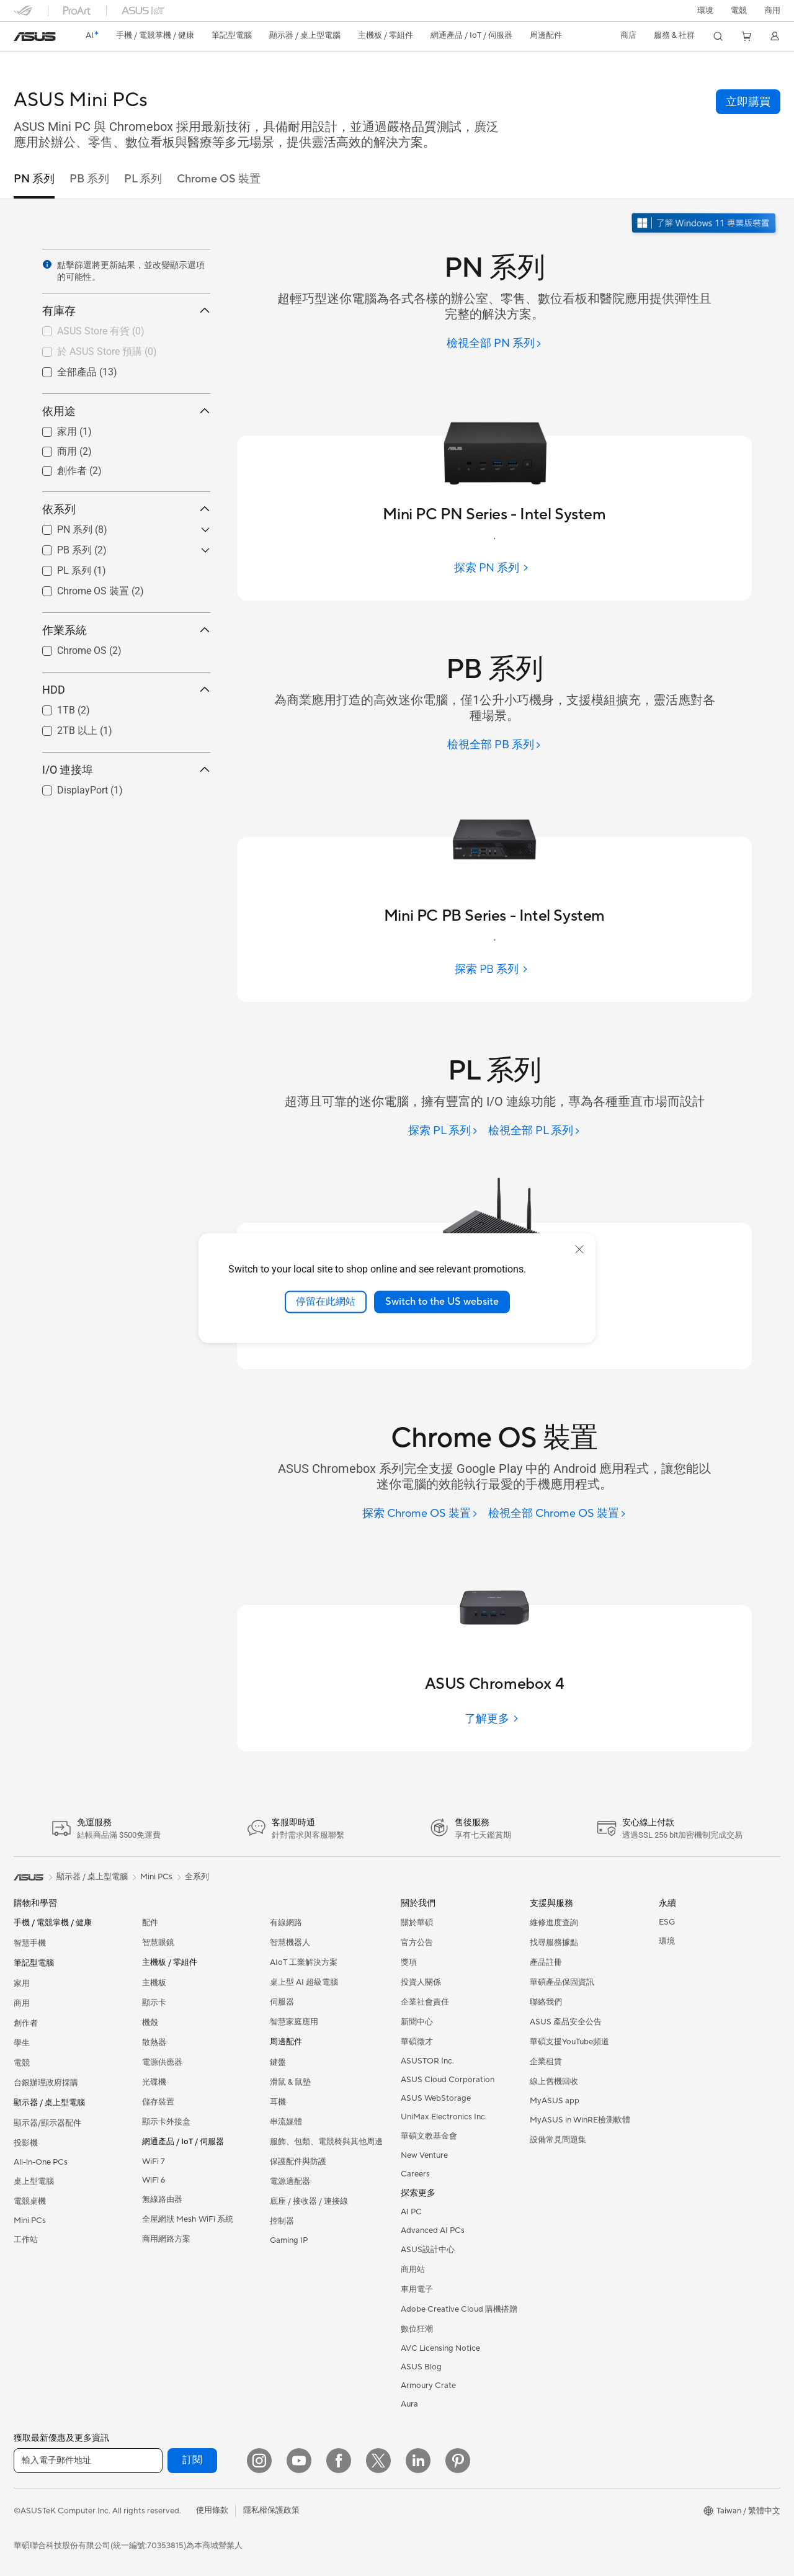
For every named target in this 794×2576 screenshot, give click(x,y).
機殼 (150, 2023)
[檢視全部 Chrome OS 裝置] (557, 1514)
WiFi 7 (153, 2162)
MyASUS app (554, 2101)
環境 (705, 11)
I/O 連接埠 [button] (126, 769)
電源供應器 (162, 2062)
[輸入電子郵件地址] (88, 2460)
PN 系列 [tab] (34, 179)
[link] (35, 36)
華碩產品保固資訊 (562, 1982)
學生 (22, 2043)
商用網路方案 (166, 2239)
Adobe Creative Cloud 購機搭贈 (459, 2309)
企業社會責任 (425, 2002)
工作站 (26, 2240)
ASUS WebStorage (436, 2098)
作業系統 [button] (126, 630)
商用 (22, 2003)
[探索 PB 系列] (494, 969)
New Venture (424, 2155)
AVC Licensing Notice (440, 2348)
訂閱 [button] (192, 2460)
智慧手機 (30, 1943)
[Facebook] (338, 2460)
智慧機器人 (290, 1943)
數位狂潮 (417, 2329)
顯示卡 (154, 2003)
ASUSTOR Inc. (427, 2061)
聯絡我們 (546, 2002)
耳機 (278, 2102)
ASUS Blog (421, 2367)
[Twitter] (378, 2460)
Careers (415, 2174)
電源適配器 (290, 2181)
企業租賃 (546, 2062)
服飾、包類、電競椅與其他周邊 (326, 2142)
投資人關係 (421, 1982)
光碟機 (154, 2082)
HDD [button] (126, 689)
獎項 (409, 1962)
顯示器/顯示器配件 (47, 2123)
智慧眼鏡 (158, 1943)
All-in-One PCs (41, 2162)
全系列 (197, 1877)
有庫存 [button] (126, 310)
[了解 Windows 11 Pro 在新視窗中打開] (705, 224)
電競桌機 (30, 2201)
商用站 (413, 2269)
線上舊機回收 (554, 2081)
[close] (579, 1249)
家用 (22, 1983)
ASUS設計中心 (428, 2250)
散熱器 (154, 2042)
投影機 (26, 2143)
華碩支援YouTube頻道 (569, 2042)
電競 (22, 2063)
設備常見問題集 (558, 2140)
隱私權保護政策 (271, 2510)
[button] (739, 10)
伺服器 (282, 2002)
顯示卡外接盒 (166, 2122)
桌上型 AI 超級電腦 (304, 1982)
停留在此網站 (325, 1301)
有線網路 (286, 1923)
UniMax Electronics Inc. (444, 2117)
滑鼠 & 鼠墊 (290, 2082)
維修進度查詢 (554, 1923)
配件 (150, 1923)
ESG (667, 1922)
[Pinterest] (457, 2460)
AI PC (411, 2212)
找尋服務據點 (554, 1943)
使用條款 (212, 2510)
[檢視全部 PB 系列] (494, 745)
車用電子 (417, 2289)
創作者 (26, 2023)
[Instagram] (259, 2460)
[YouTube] (299, 2460)
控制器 (282, 2221)
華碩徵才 (417, 2042)
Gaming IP (289, 2240)
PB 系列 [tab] (89, 179)
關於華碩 (417, 1923)
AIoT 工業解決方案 (303, 1962)
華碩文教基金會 (429, 2136)
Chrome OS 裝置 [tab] (219, 179)
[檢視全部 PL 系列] (534, 1131)
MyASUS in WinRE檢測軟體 (580, 2120)
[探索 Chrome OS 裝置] (420, 1514)
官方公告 (417, 1943)
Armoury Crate (428, 2385)
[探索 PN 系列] (494, 567)
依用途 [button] (126, 411)
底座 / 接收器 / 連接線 (309, 2201)
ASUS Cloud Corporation (447, 2080)
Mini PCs (30, 2220)
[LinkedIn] (418, 2460)
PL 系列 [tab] (143, 179)
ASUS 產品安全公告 (566, 2022)
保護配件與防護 (298, 2162)
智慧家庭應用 (294, 2022)
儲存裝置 (158, 2102)
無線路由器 (162, 2199)
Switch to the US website (442, 1301)
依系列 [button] (126, 509)
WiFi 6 (153, 2180)
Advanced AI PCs (433, 2230)
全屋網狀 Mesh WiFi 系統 (187, 2219)
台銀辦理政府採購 (46, 2083)
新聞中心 (417, 2022)
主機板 (154, 1983)
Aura (409, 2404)
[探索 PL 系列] (443, 1131)
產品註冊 (546, 1962)
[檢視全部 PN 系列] (494, 344)
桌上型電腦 (34, 2181)
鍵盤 (278, 2062)
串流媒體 (286, 2122)
